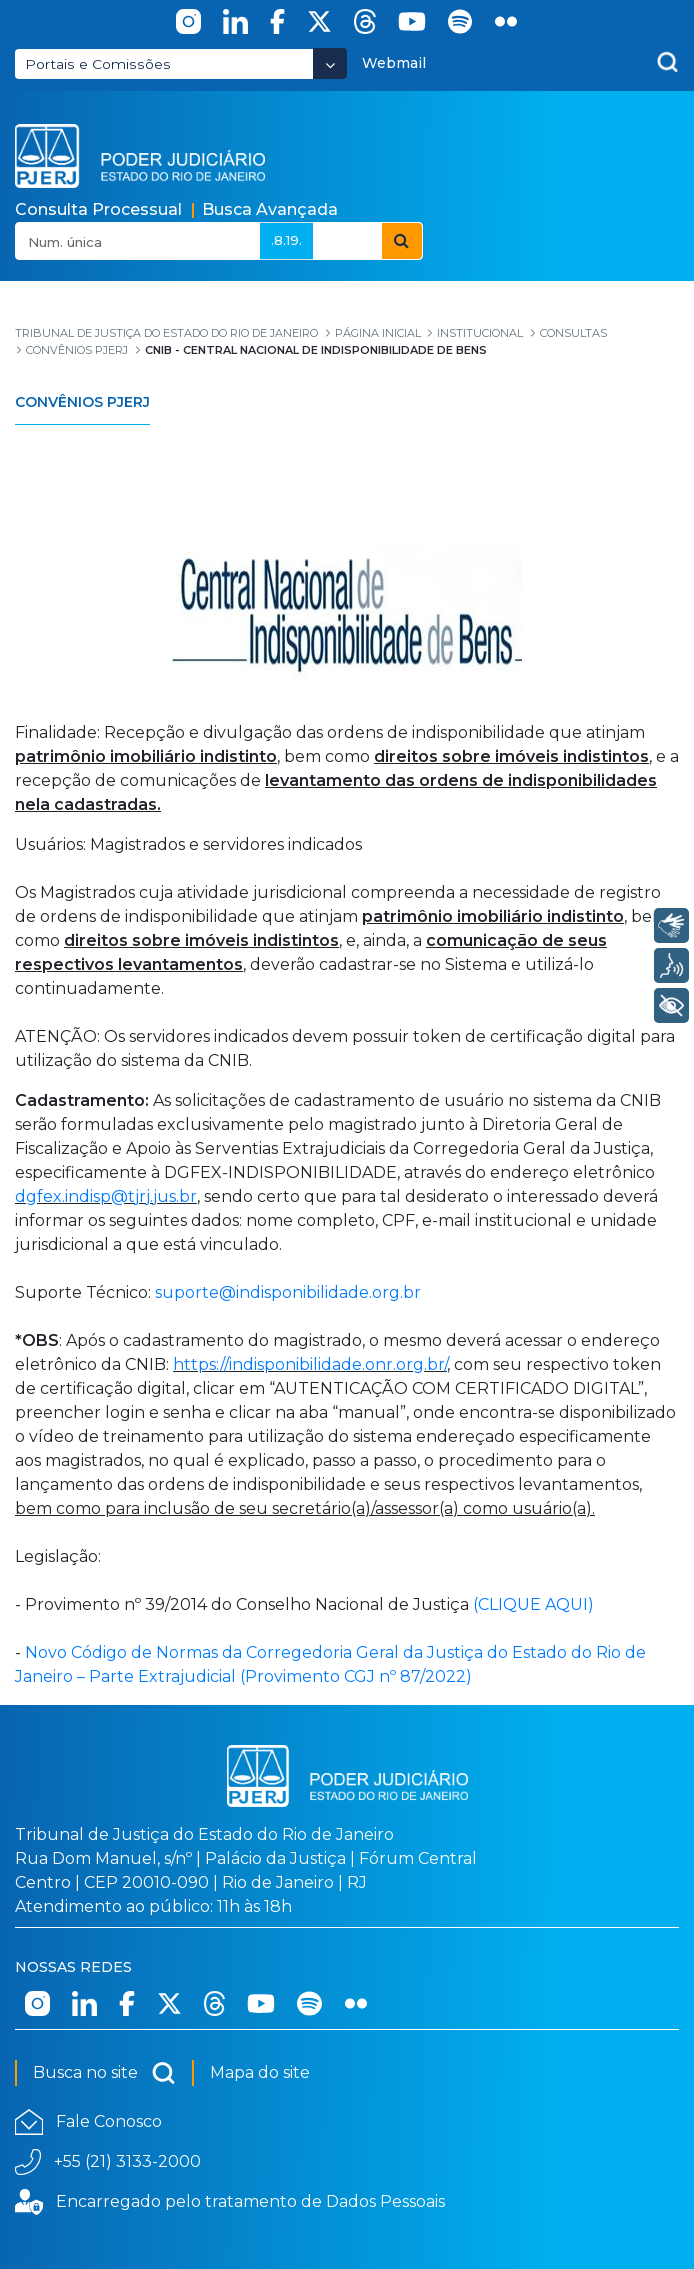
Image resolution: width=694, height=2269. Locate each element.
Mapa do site (260, 2072)
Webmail (394, 63)
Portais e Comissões (98, 64)
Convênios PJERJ (82, 402)
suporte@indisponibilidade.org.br (288, 1292)
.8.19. (286, 240)
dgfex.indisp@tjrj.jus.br (106, 1196)
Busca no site (104, 2073)
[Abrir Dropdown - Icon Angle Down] (330, 63)
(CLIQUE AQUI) (533, 1604)
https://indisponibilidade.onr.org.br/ (310, 1364)
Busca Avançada (270, 209)
